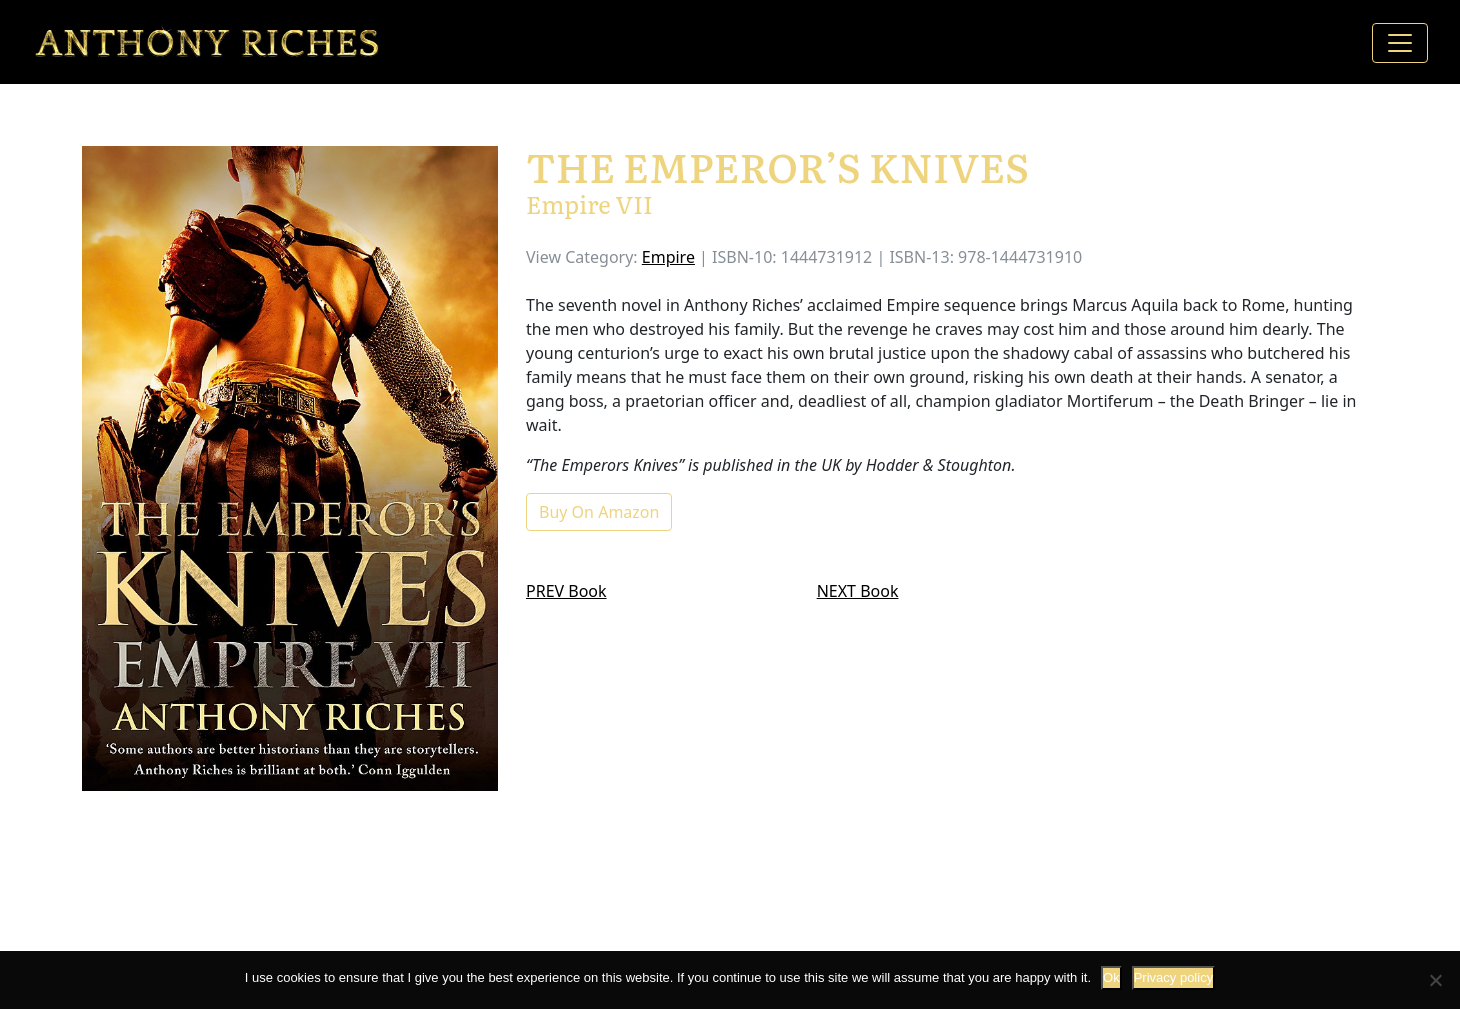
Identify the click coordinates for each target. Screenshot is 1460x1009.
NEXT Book (858, 591)
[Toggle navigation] (1400, 43)
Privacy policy (1173, 977)
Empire (668, 257)
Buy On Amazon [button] (599, 512)
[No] (1435, 980)
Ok (1111, 977)
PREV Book (566, 591)
